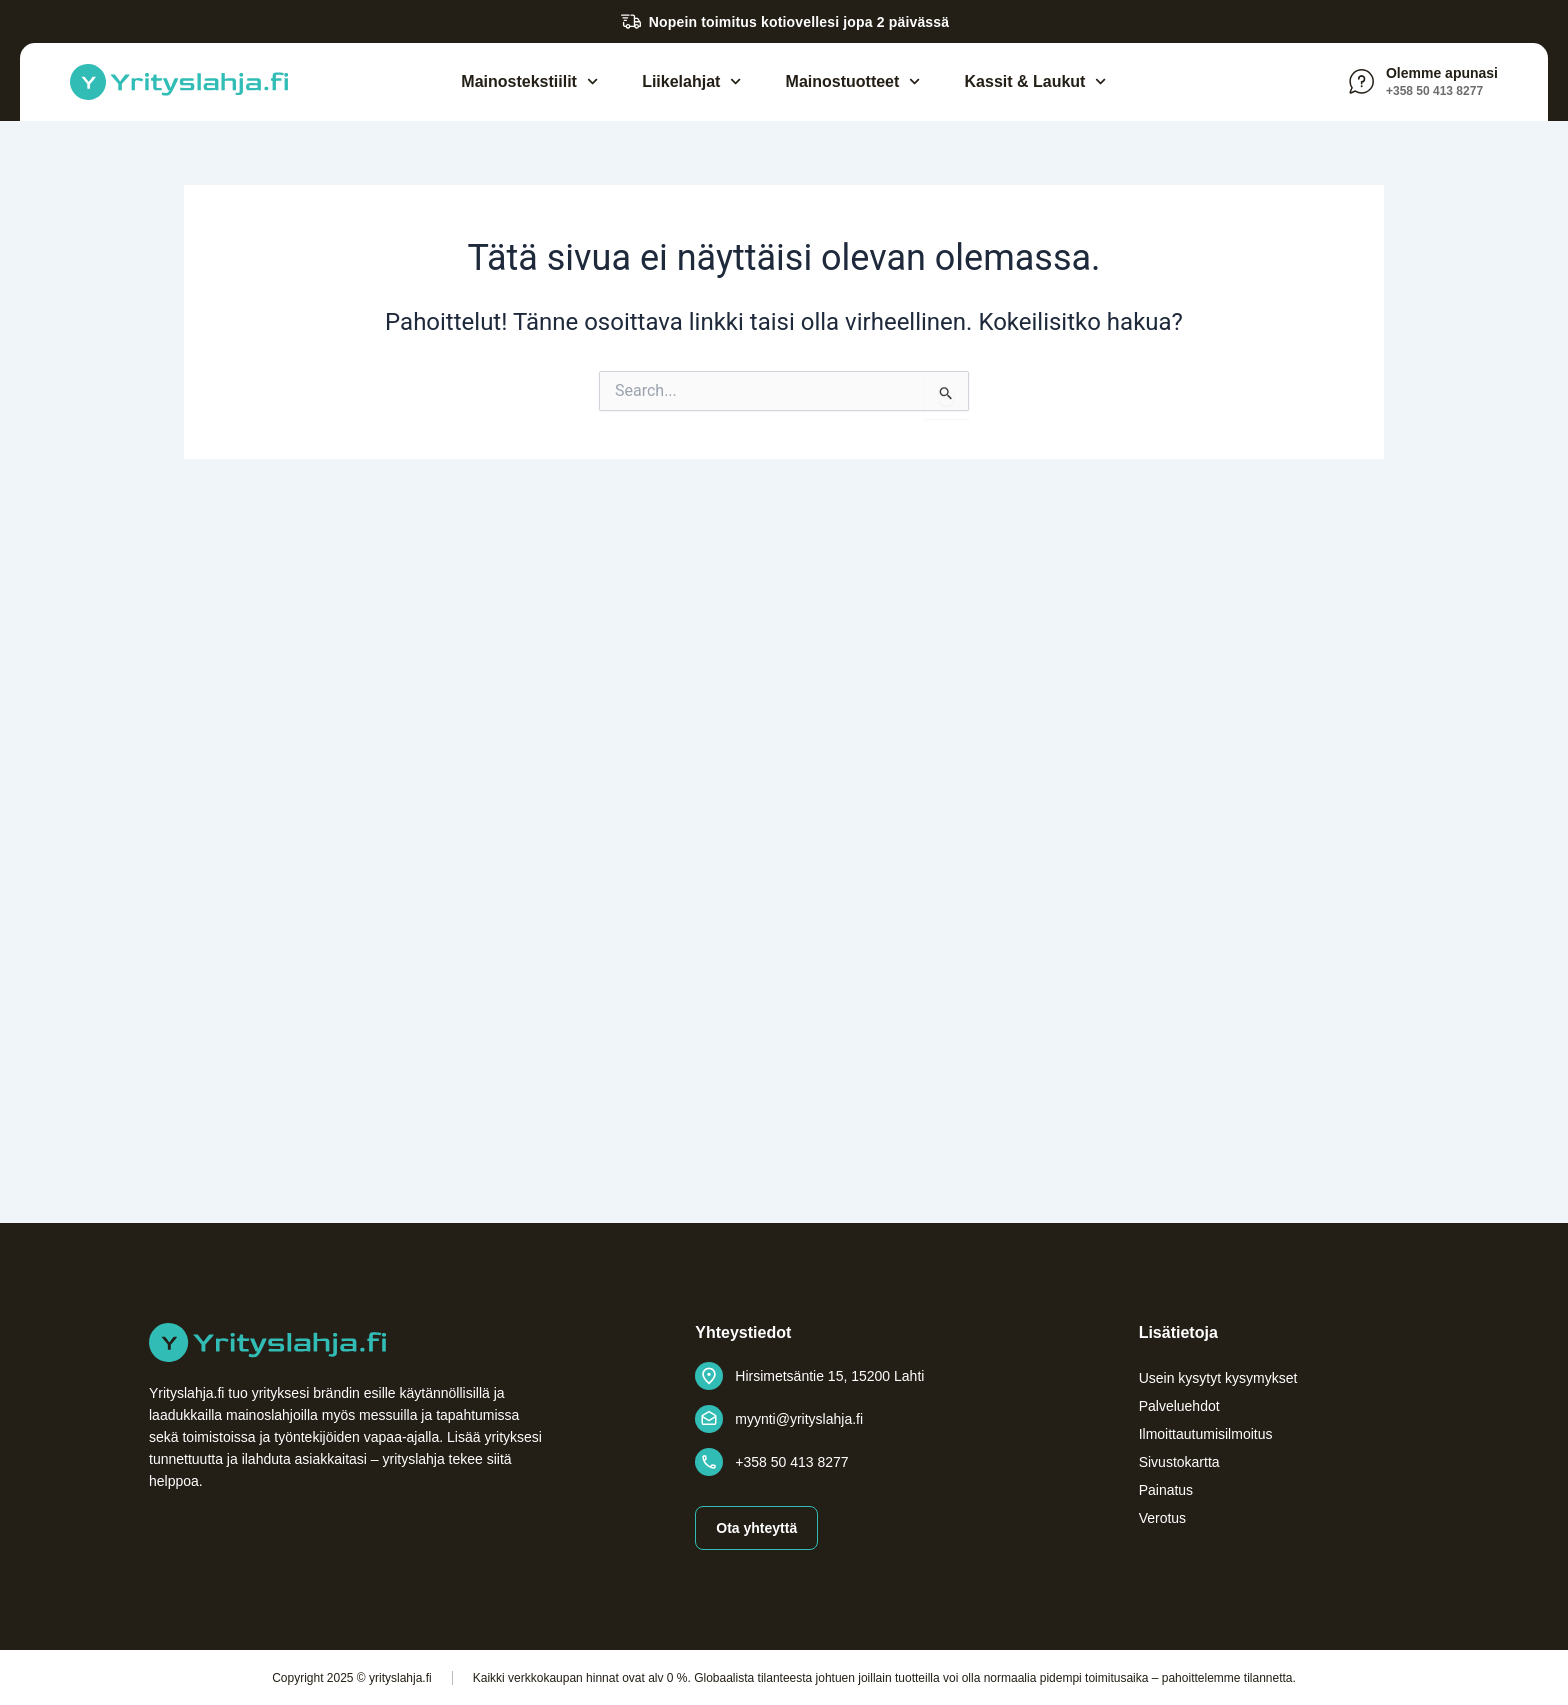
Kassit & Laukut (1036, 81)
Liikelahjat (691, 81)
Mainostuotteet (853, 81)
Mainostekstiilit (529, 81)
